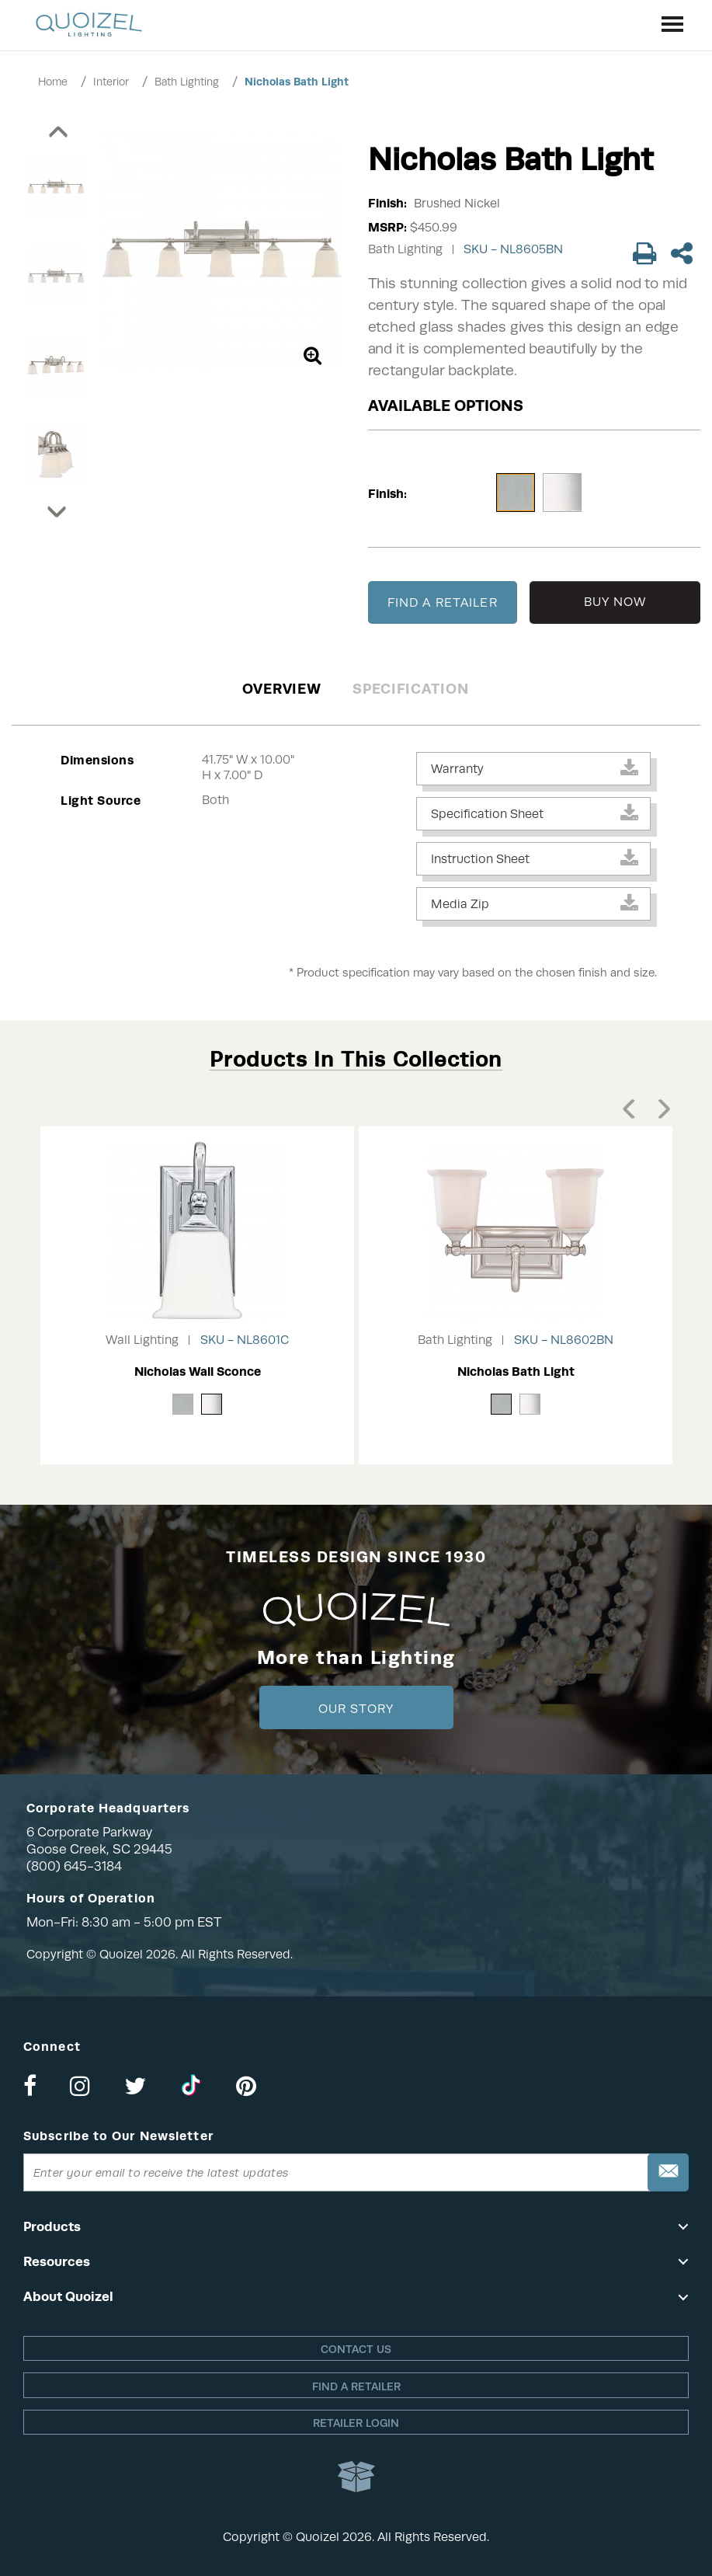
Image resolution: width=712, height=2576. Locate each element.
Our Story (356, 1709)
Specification (410, 689)
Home (53, 81)
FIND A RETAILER (442, 603)
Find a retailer (356, 2386)
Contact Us (356, 2349)
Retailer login (356, 2423)
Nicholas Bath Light (297, 81)
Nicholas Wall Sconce (197, 1371)
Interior (111, 81)
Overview (281, 689)
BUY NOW (615, 602)
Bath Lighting (187, 81)
